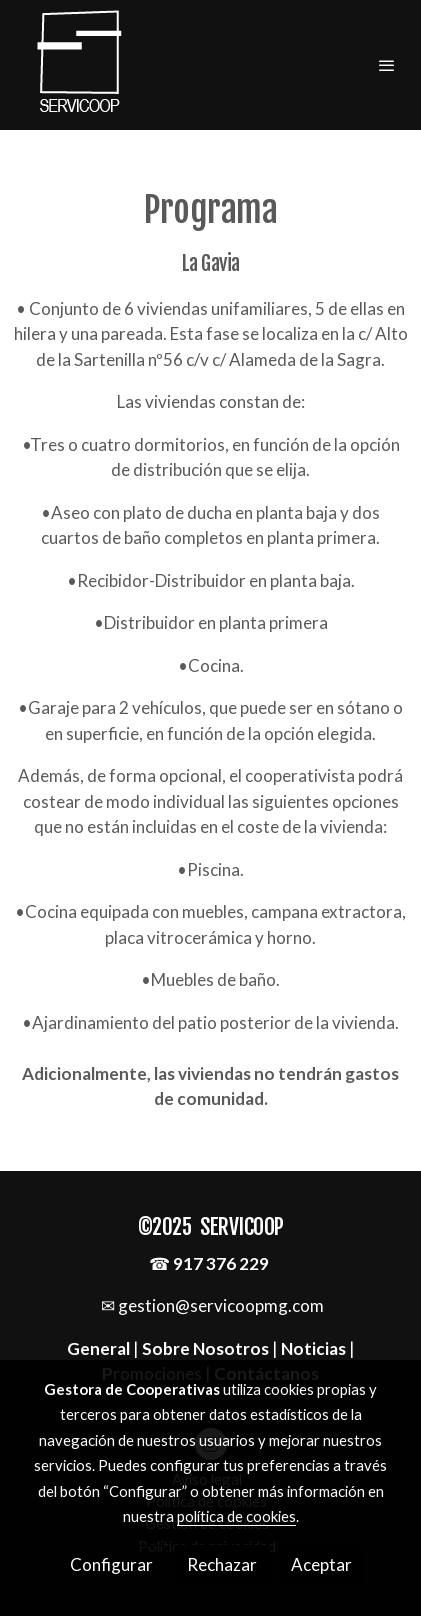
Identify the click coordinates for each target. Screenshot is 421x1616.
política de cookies (236, 1516)
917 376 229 (221, 1263)
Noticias (313, 1348)
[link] (80, 65)
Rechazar (222, 1564)
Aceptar (321, 1564)
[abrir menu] (387, 65)
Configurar (111, 1564)
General (100, 1348)
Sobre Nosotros (205, 1348)
